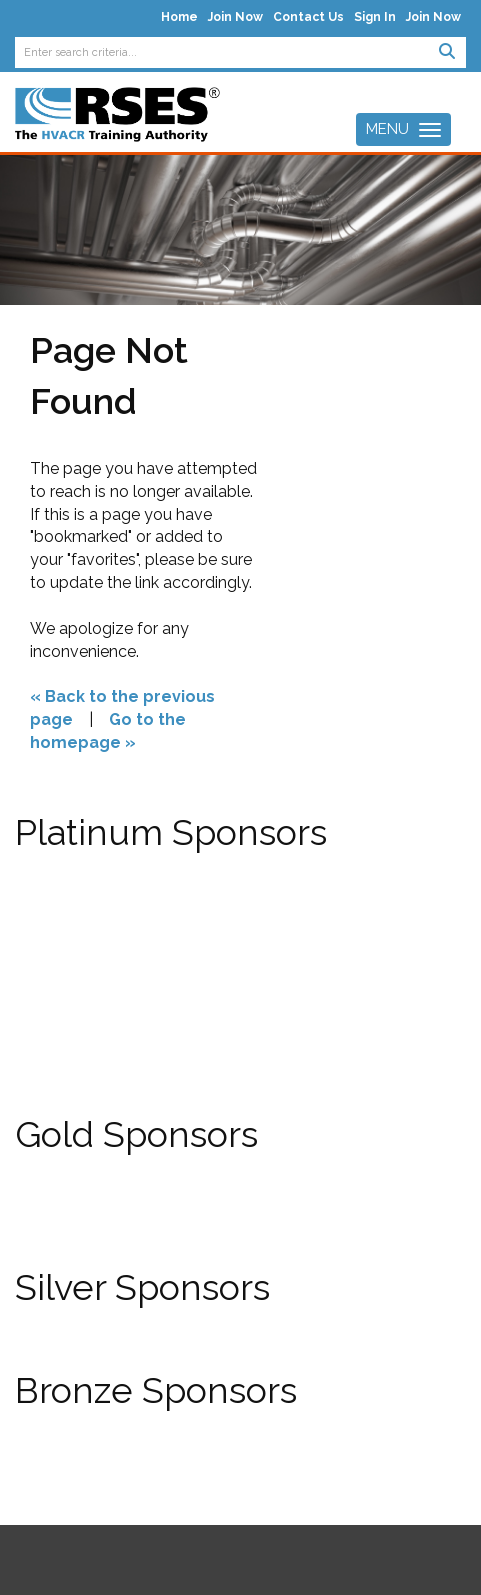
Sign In (375, 17)
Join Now (235, 17)
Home (179, 17)
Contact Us (308, 17)
